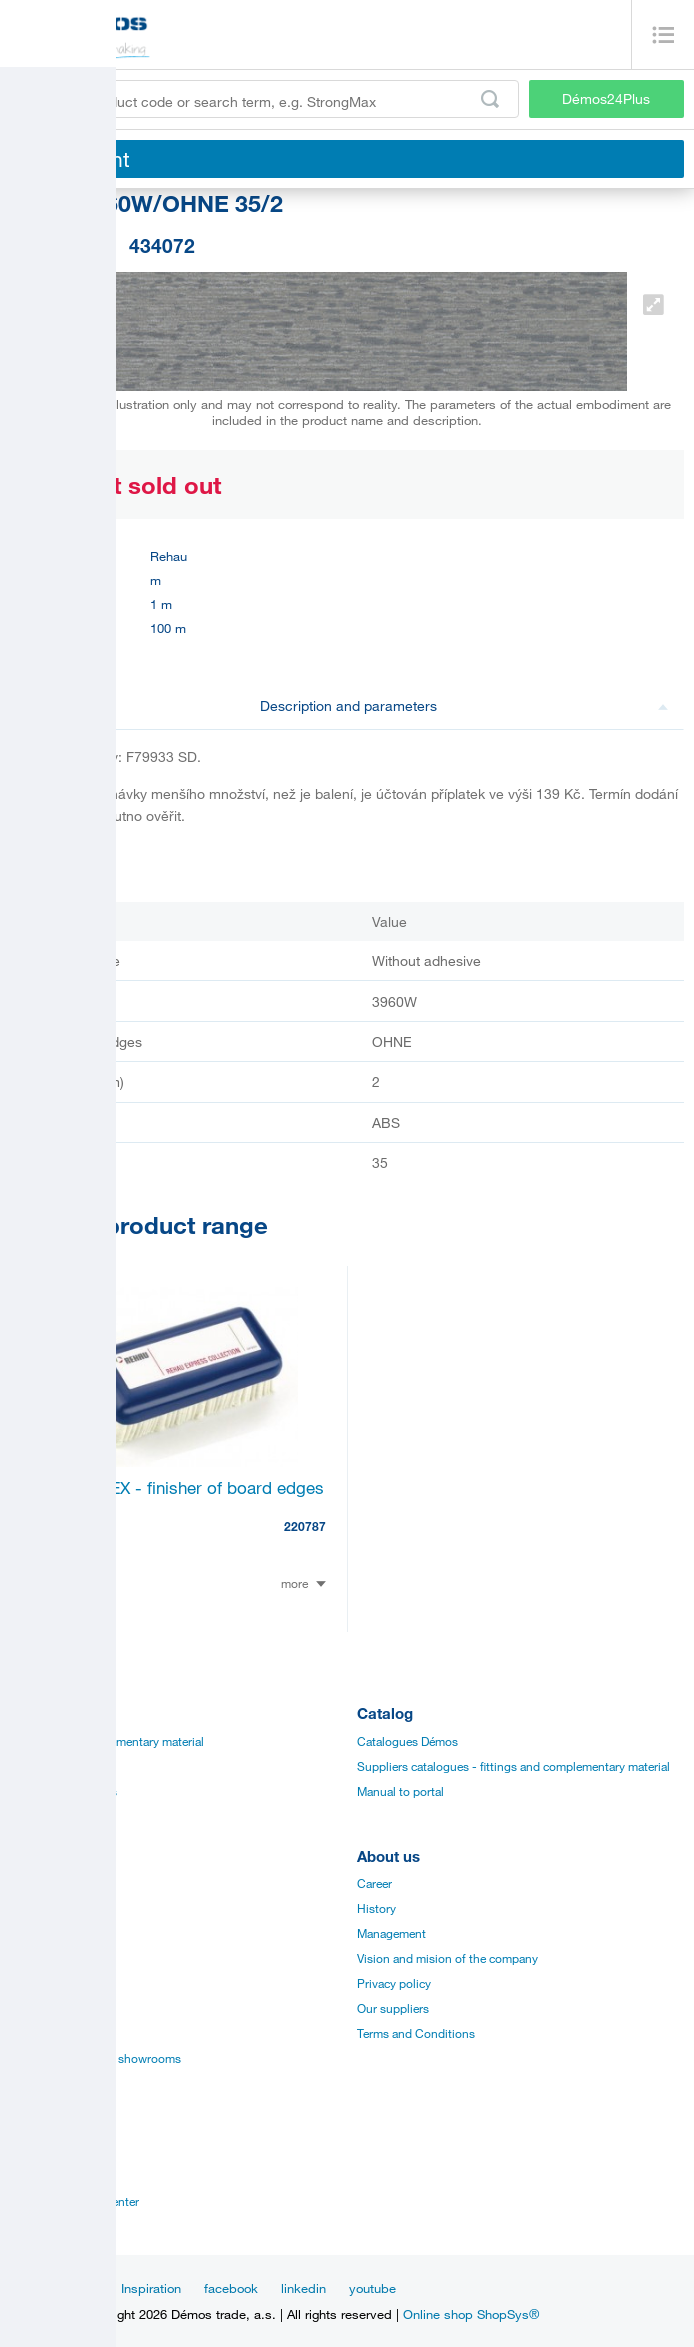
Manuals (32, 1908)
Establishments (51, 2151)
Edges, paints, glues (63, 1791)
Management (391, 1933)
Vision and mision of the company (447, 1958)
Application (40, 1983)
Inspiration (151, 2288)
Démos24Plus (606, 98)
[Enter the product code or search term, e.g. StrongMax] (264, 99)
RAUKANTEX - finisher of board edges (177, 1487)
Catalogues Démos (407, 1741)
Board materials (51, 1766)
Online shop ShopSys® (471, 2314)
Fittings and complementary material (107, 1741)
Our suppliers (393, 2008)
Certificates (40, 1933)
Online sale (39, 2008)
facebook (231, 2288)
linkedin (303, 2288)
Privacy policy (394, 1983)
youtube (372, 2288)
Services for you (53, 2033)
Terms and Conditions (416, 2033)
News (81, 2288)
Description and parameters (464, 705)
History (376, 1908)
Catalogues (40, 1883)
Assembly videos (55, 1958)
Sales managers (52, 2176)
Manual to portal (400, 1791)
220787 (305, 1526)
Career (374, 1883)
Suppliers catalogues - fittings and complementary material (513, 1766)
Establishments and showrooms (95, 2058)
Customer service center (74, 2201)
